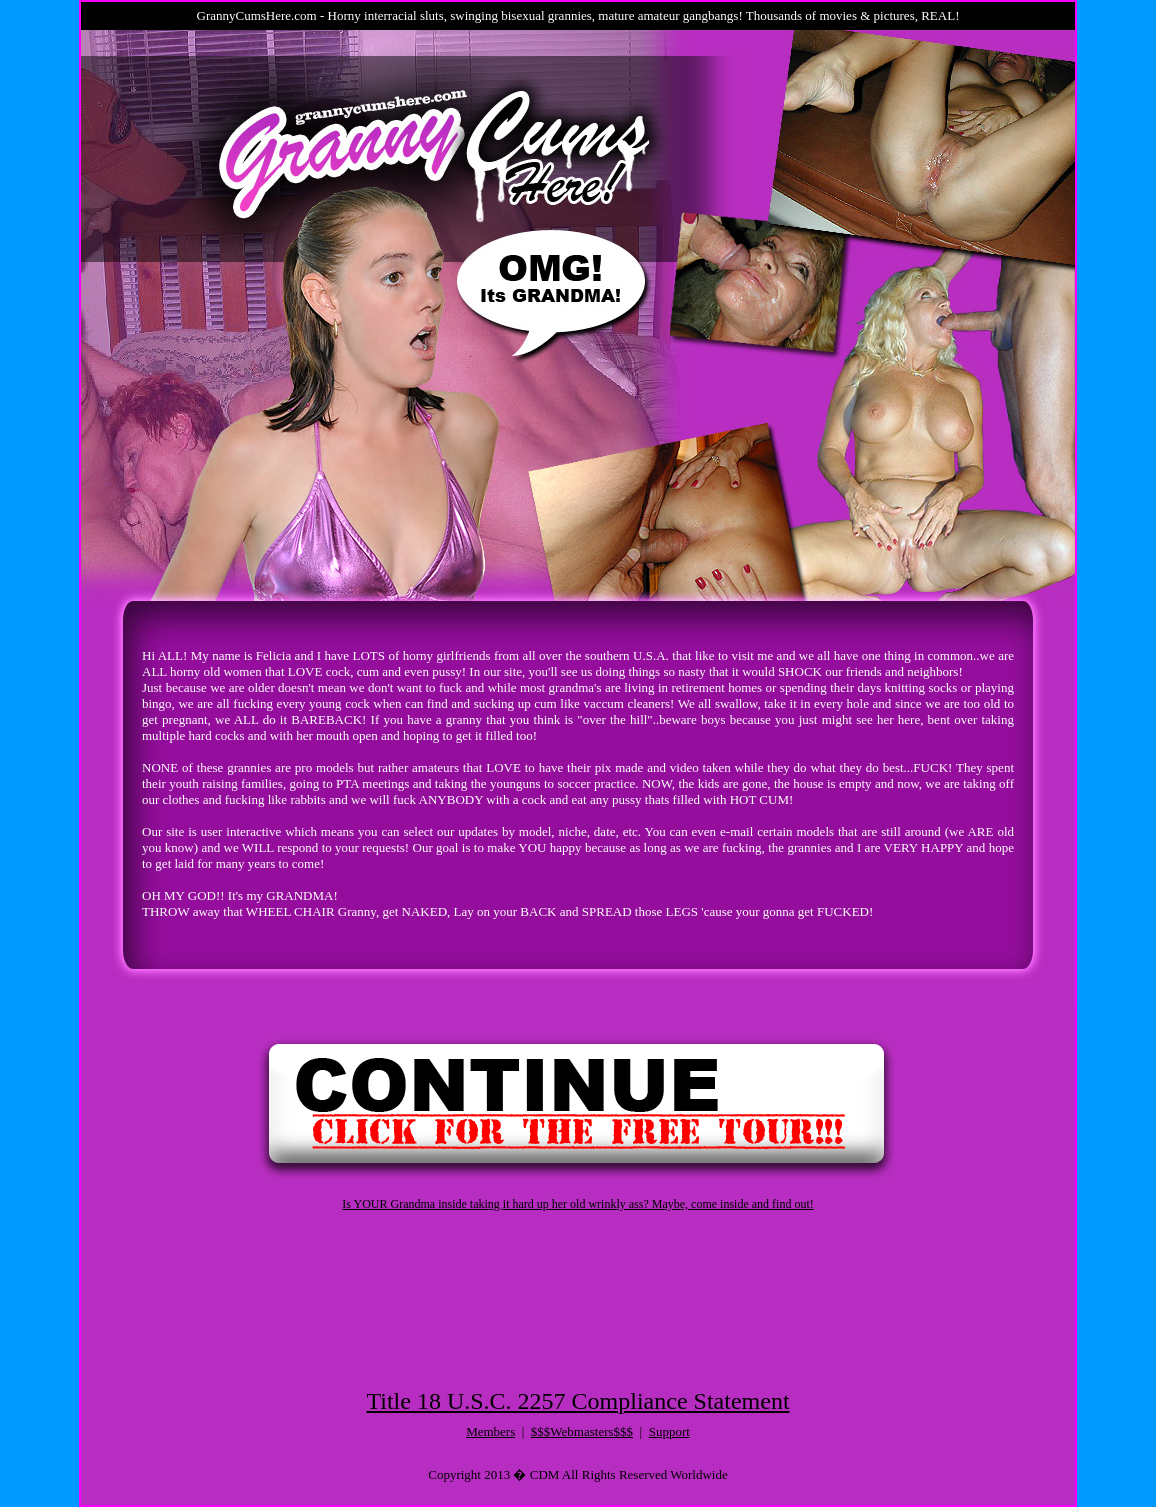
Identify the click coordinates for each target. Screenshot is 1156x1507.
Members (490, 1431)
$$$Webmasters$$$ (582, 1431)
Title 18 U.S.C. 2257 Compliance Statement (577, 1401)
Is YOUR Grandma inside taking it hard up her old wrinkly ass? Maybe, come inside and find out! (577, 1204)
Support (669, 1431)
